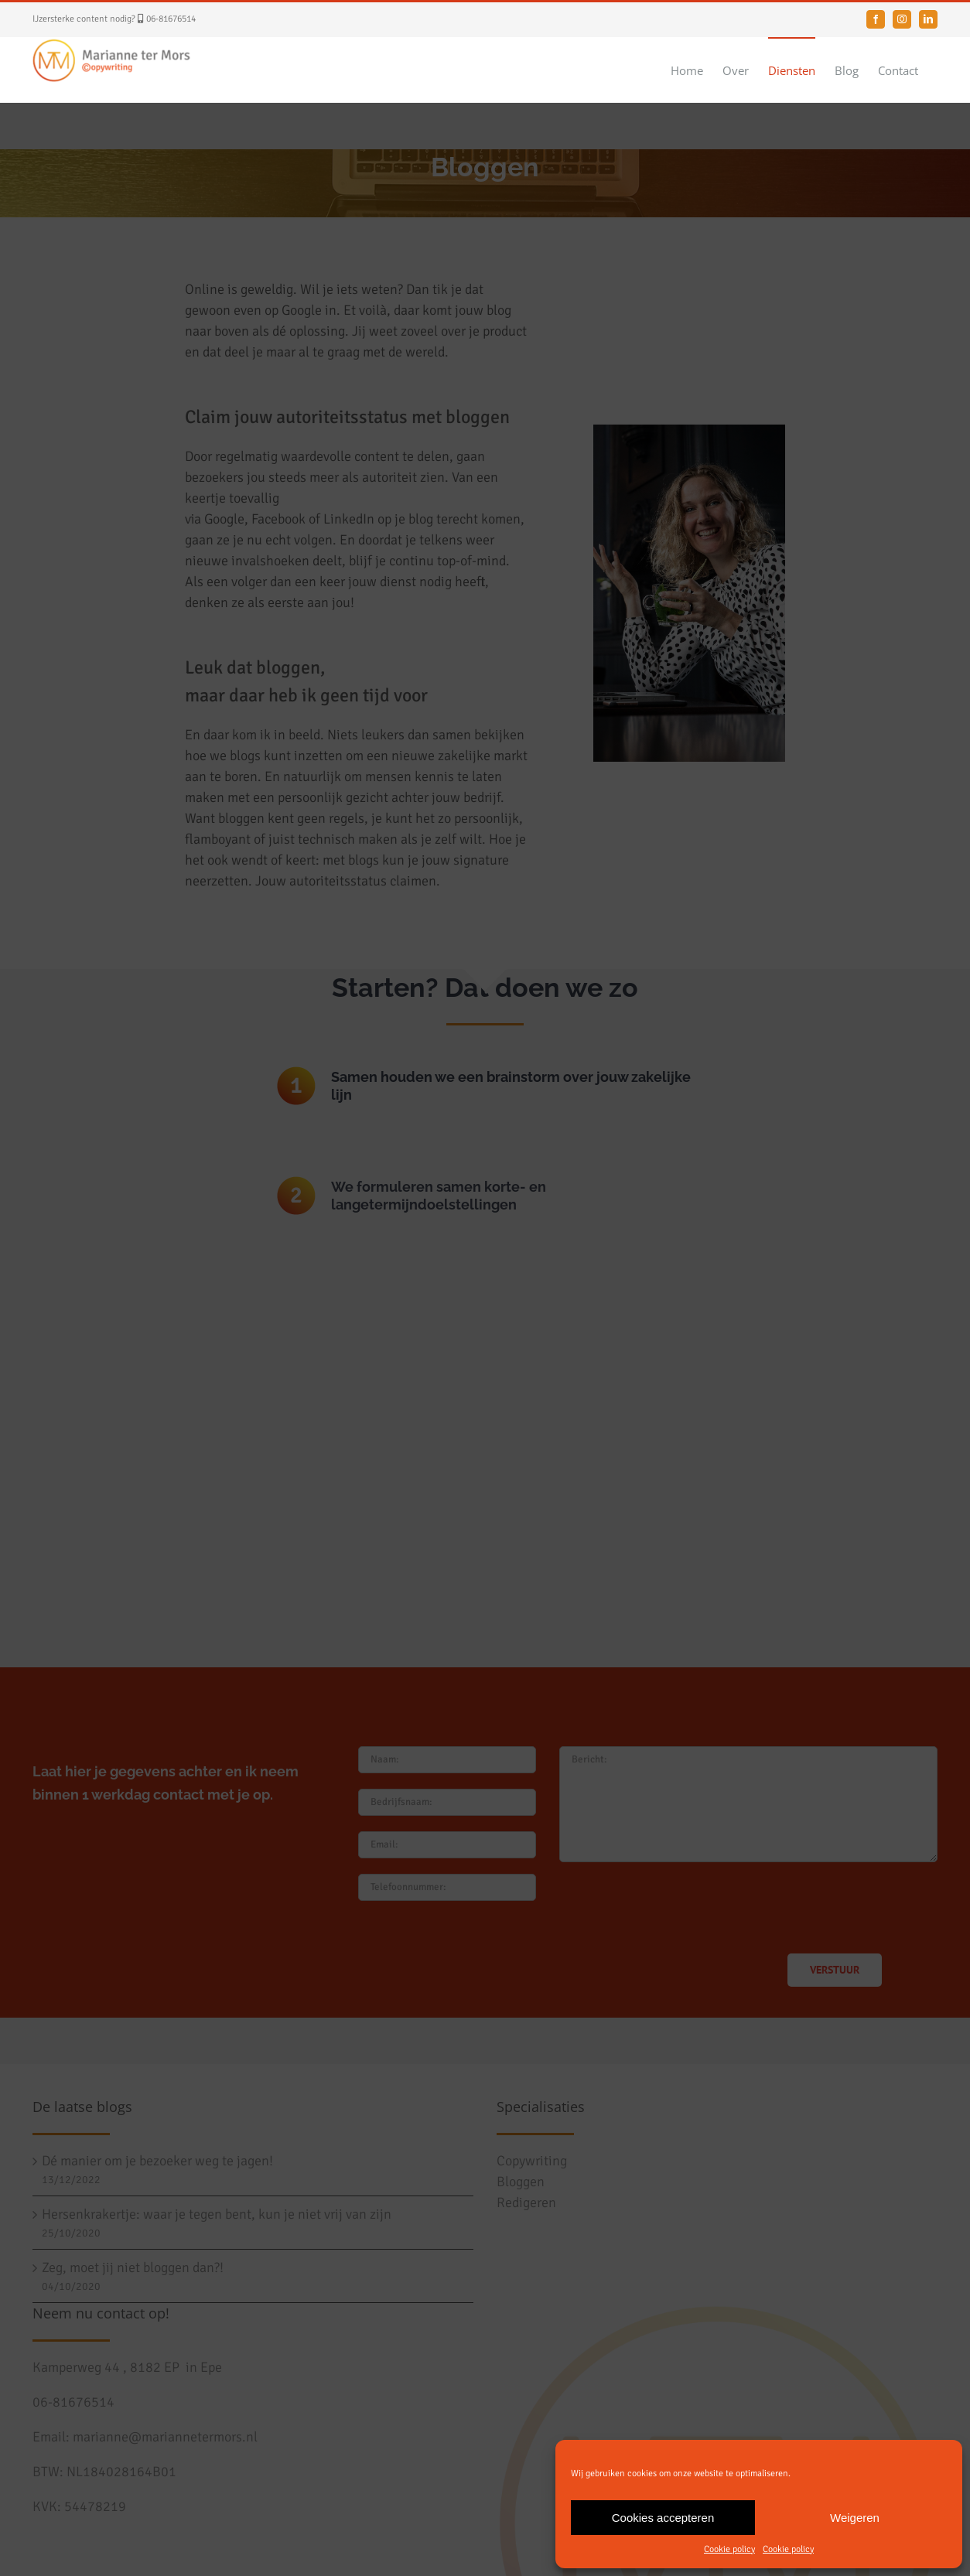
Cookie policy (729, 2549)
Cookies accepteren (663, 2517)
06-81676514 (171, 19)
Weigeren (854, 2517)
